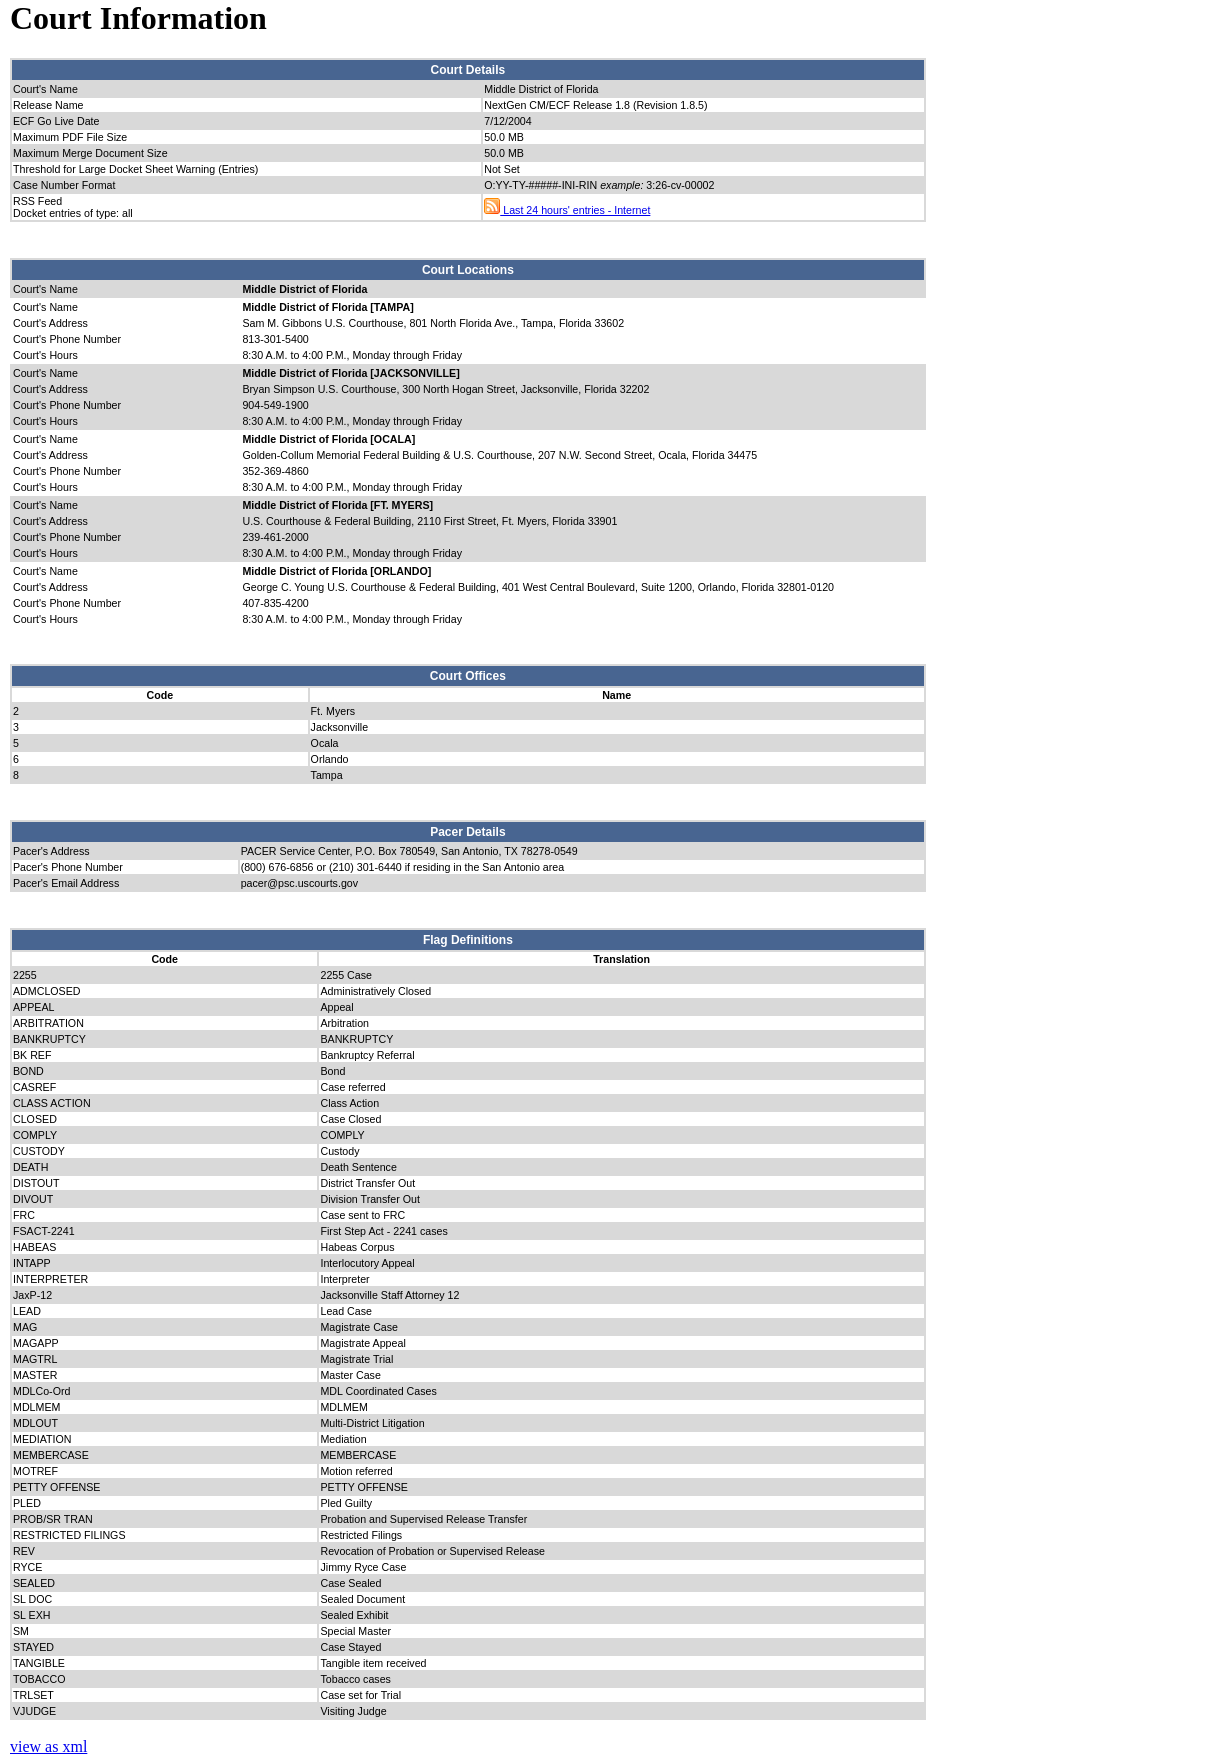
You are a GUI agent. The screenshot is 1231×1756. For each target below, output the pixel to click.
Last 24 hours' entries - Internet (567, 210)
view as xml (48, 1746)
